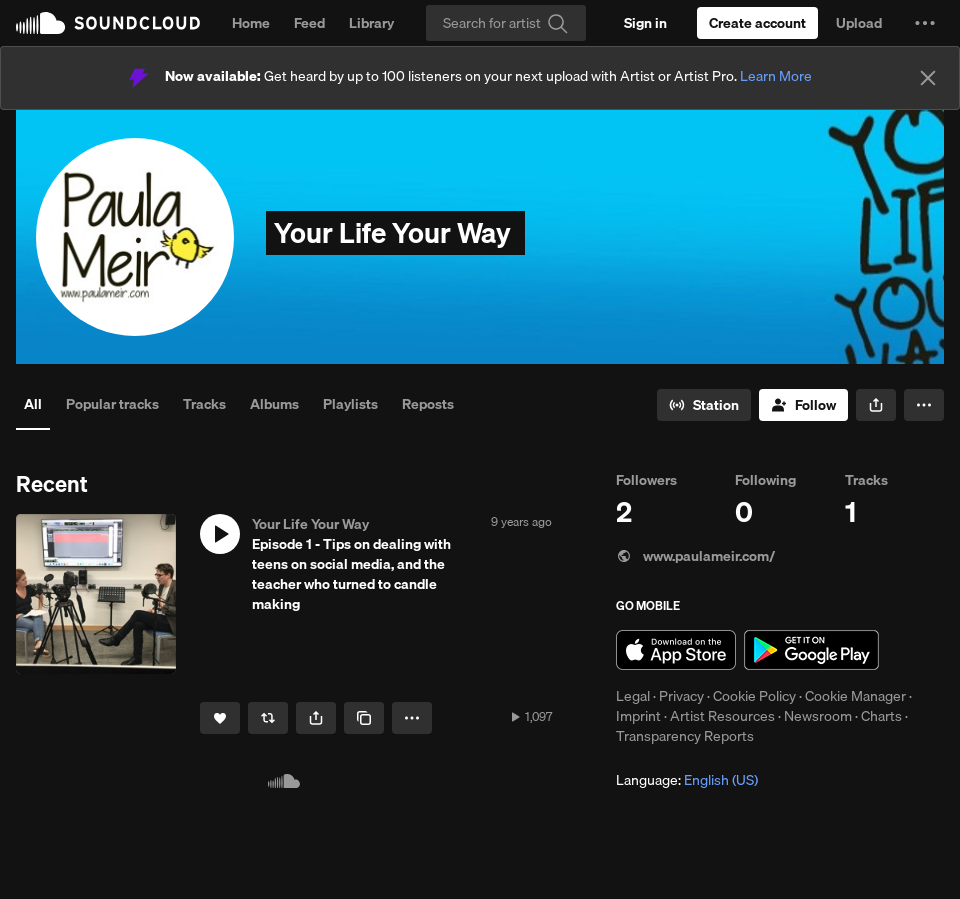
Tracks (204, 404)
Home (251, 23)
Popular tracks (112, 404)
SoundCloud (108, 23)
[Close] (928, 78)
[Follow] (803, 405)
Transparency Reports (685, 736)
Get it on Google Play (811, 650)
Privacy (681, 696)
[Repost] (268, 718)
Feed (309, 23)
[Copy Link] (364, 718)
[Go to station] (704, 405)
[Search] (506, 23)
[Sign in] (645, 23)
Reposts (428, 404)
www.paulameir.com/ (695, 556)
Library (371, 23)
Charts (881, 716)
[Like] (220, 718)
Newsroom (818, 716)
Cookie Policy (754, 696)
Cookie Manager (855, 696)
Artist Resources (722, 716)
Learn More (776, 76)
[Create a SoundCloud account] (757, 23)
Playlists (350, 404)
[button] (925, 23)
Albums (274, 404)
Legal (633, 696)
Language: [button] (687, 780)
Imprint (638, 716)
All (33, 404)
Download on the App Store (676, 650)
